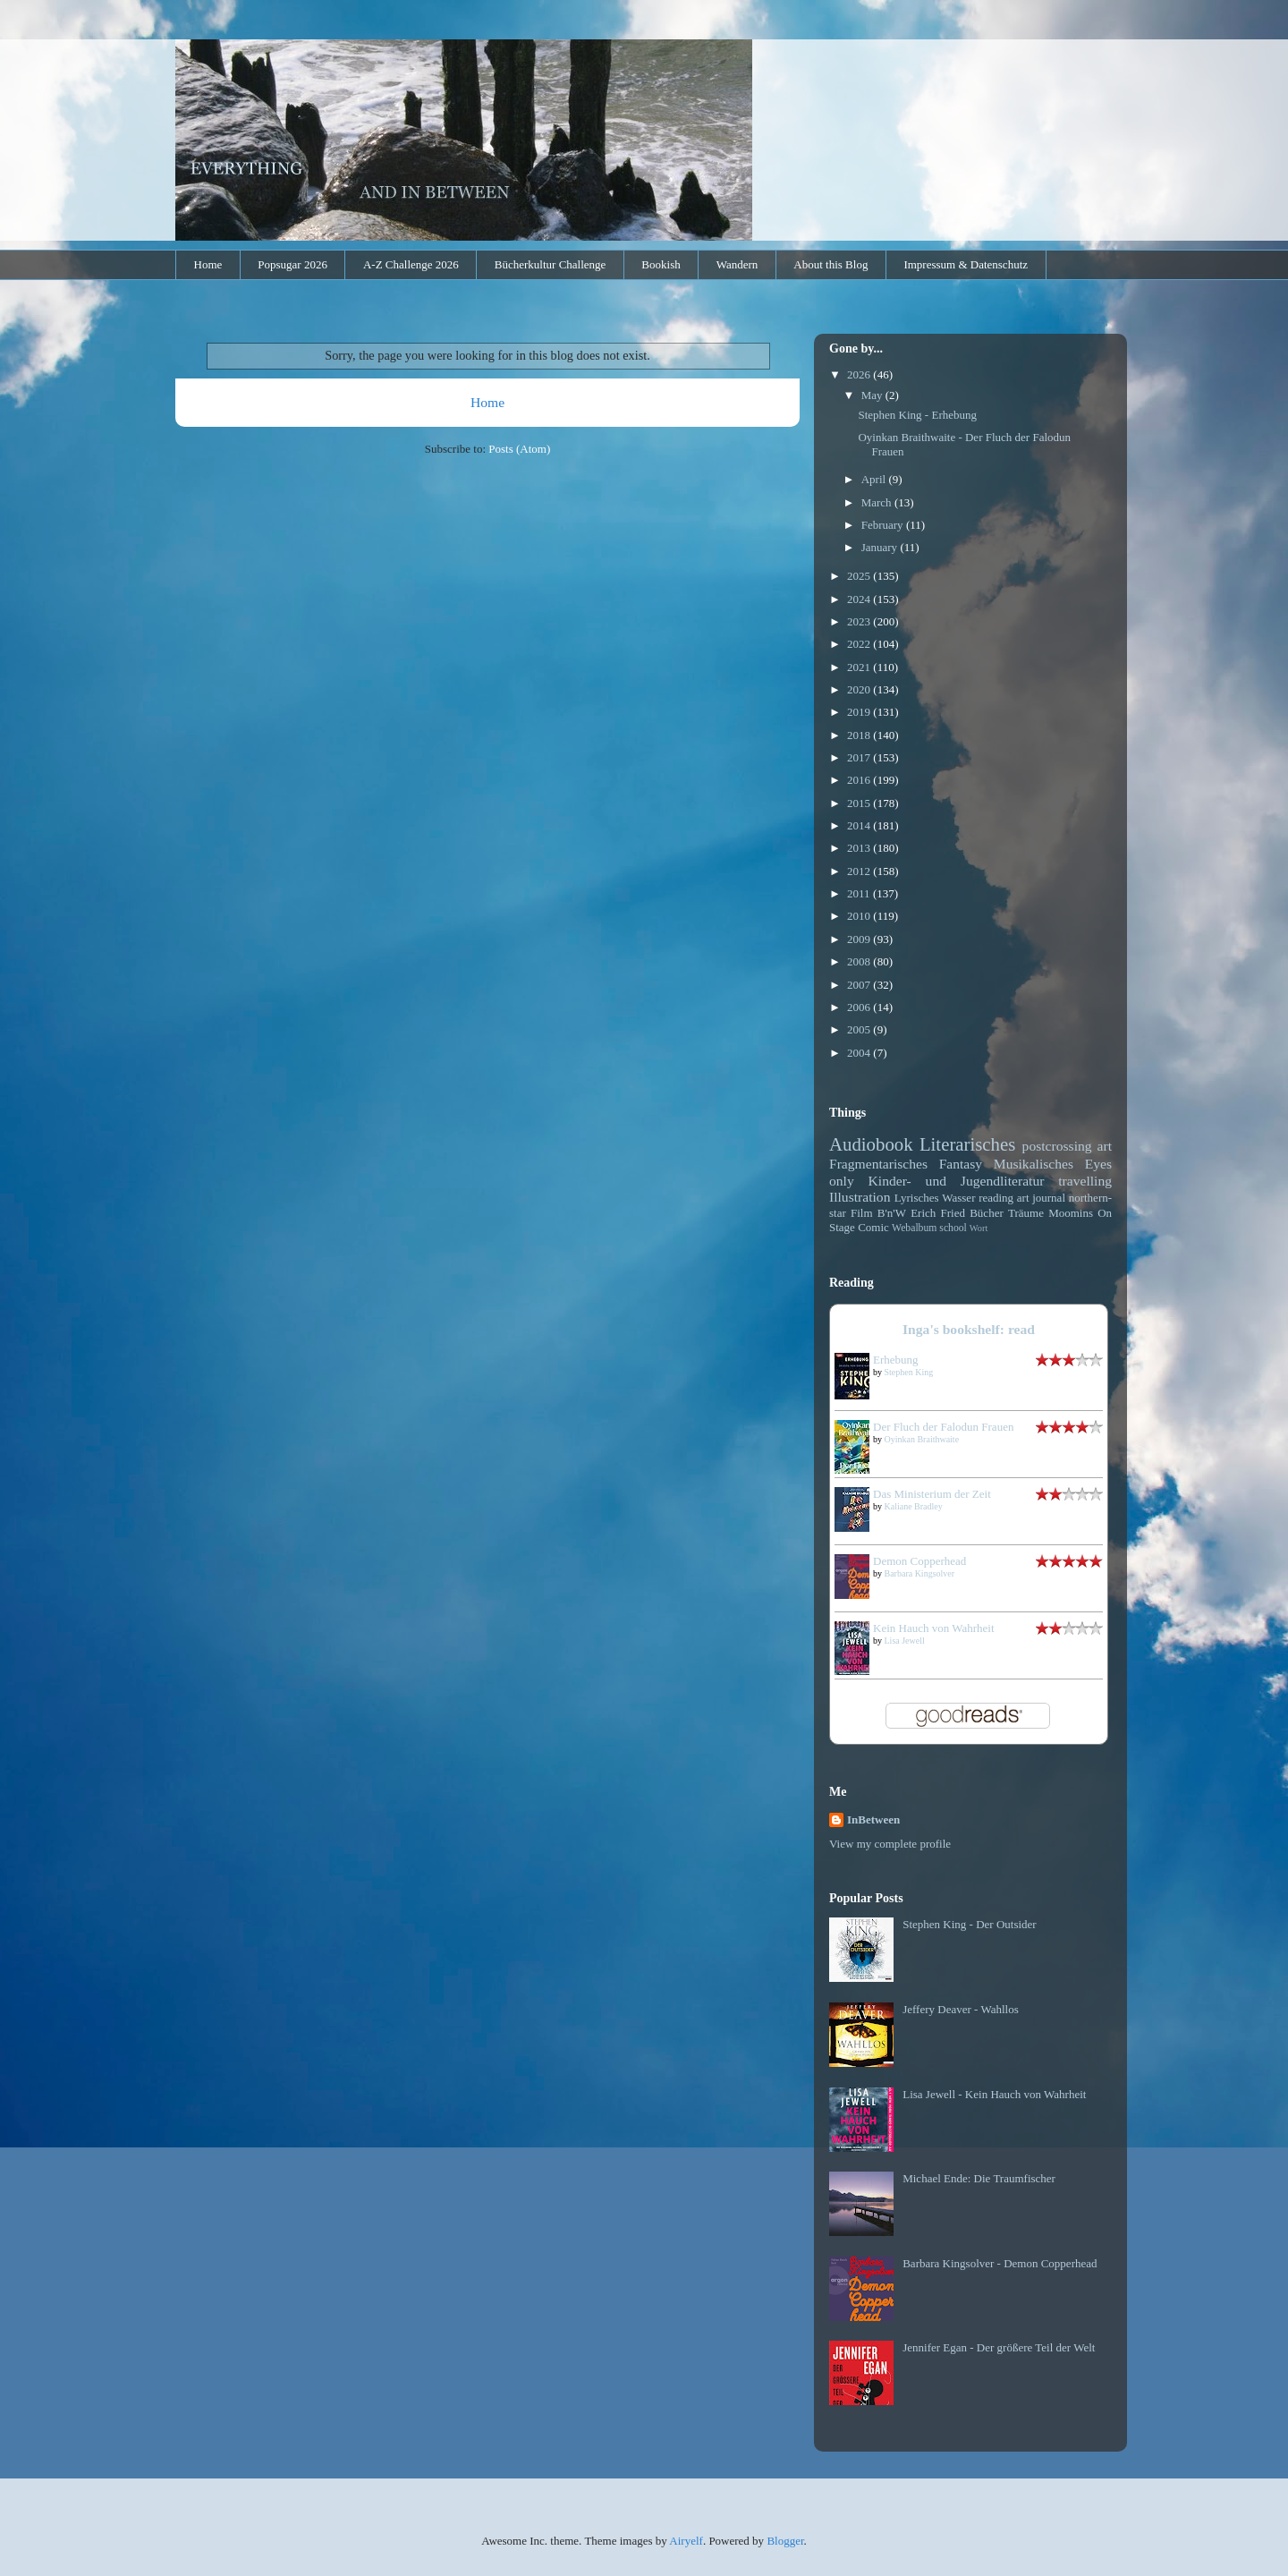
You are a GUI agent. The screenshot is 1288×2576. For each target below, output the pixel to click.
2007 (860, 984)
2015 (860, 803)
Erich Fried (938, 1213)
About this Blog (830, 264)
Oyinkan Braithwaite (922, 1439)
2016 (860, 779)
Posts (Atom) (519, 448)
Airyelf (686, 2540)
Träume (1026, 1213)
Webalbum (914, 1228)
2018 (860, 735)
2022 (860, 643)
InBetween (873, 1819)
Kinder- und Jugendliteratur (957, 1180)
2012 (860, 871)
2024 (860, 599)
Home (208, 264)
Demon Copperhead (919, 1561)
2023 (860, 621)
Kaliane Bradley (914, 1506)
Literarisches (967, 1144)
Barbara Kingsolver (920, 1573)
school (953, 1228)
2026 (860, 374)
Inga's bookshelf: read (968, 1329)
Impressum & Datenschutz (965, 264)
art (1104, 1145)
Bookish (660, 264)
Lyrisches (916, 1197)
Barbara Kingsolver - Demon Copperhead (999, 2263)
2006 (860, 1007)
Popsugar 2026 (292, 264)
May (873, 395)
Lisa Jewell (905, 1640)
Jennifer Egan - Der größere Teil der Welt (998, 2347)
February (883, 524)
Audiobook (871, 1144)
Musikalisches (1033, 1163)
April (875, 479)
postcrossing (1057, 1145)
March (877, 502)
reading (996, 1197)
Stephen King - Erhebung (917, 414)
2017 (860, 757)
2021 (860, 667)
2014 (860, 825)
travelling (1085, 1180)
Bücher (987, 1213)
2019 (860, 711)
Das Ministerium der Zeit (932, 1494)
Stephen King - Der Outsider (969, 1924)
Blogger (785, 2540)
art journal (1041, 1197)
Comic (873, 1227)
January (881, 547)
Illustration (859, 1196)
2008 (860, 961)
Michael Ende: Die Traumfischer (978, 2178)
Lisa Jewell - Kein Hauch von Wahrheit (994, 2094)
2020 (860, 689)
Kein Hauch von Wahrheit (934, 1628)
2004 (860, 1052)
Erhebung (896, 1359)
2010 (860, 915)
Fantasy (961, 1163)
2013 (860, 847)
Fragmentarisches (878, 1163)
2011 (860, 893)
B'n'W (891, 1213)
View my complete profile (890, 1843)
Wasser (958, 1197)
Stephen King (909, 1372)
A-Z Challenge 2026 (411, 264)
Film (862, 1213)
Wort (979, 1228)
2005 (860, 1029)
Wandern (737, 264)
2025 (860, 575)
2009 (860, 939)
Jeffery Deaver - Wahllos (960, 2009)
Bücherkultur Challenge (550, 264)
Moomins (1070, 1213)
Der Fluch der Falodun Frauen (943, 1426)
